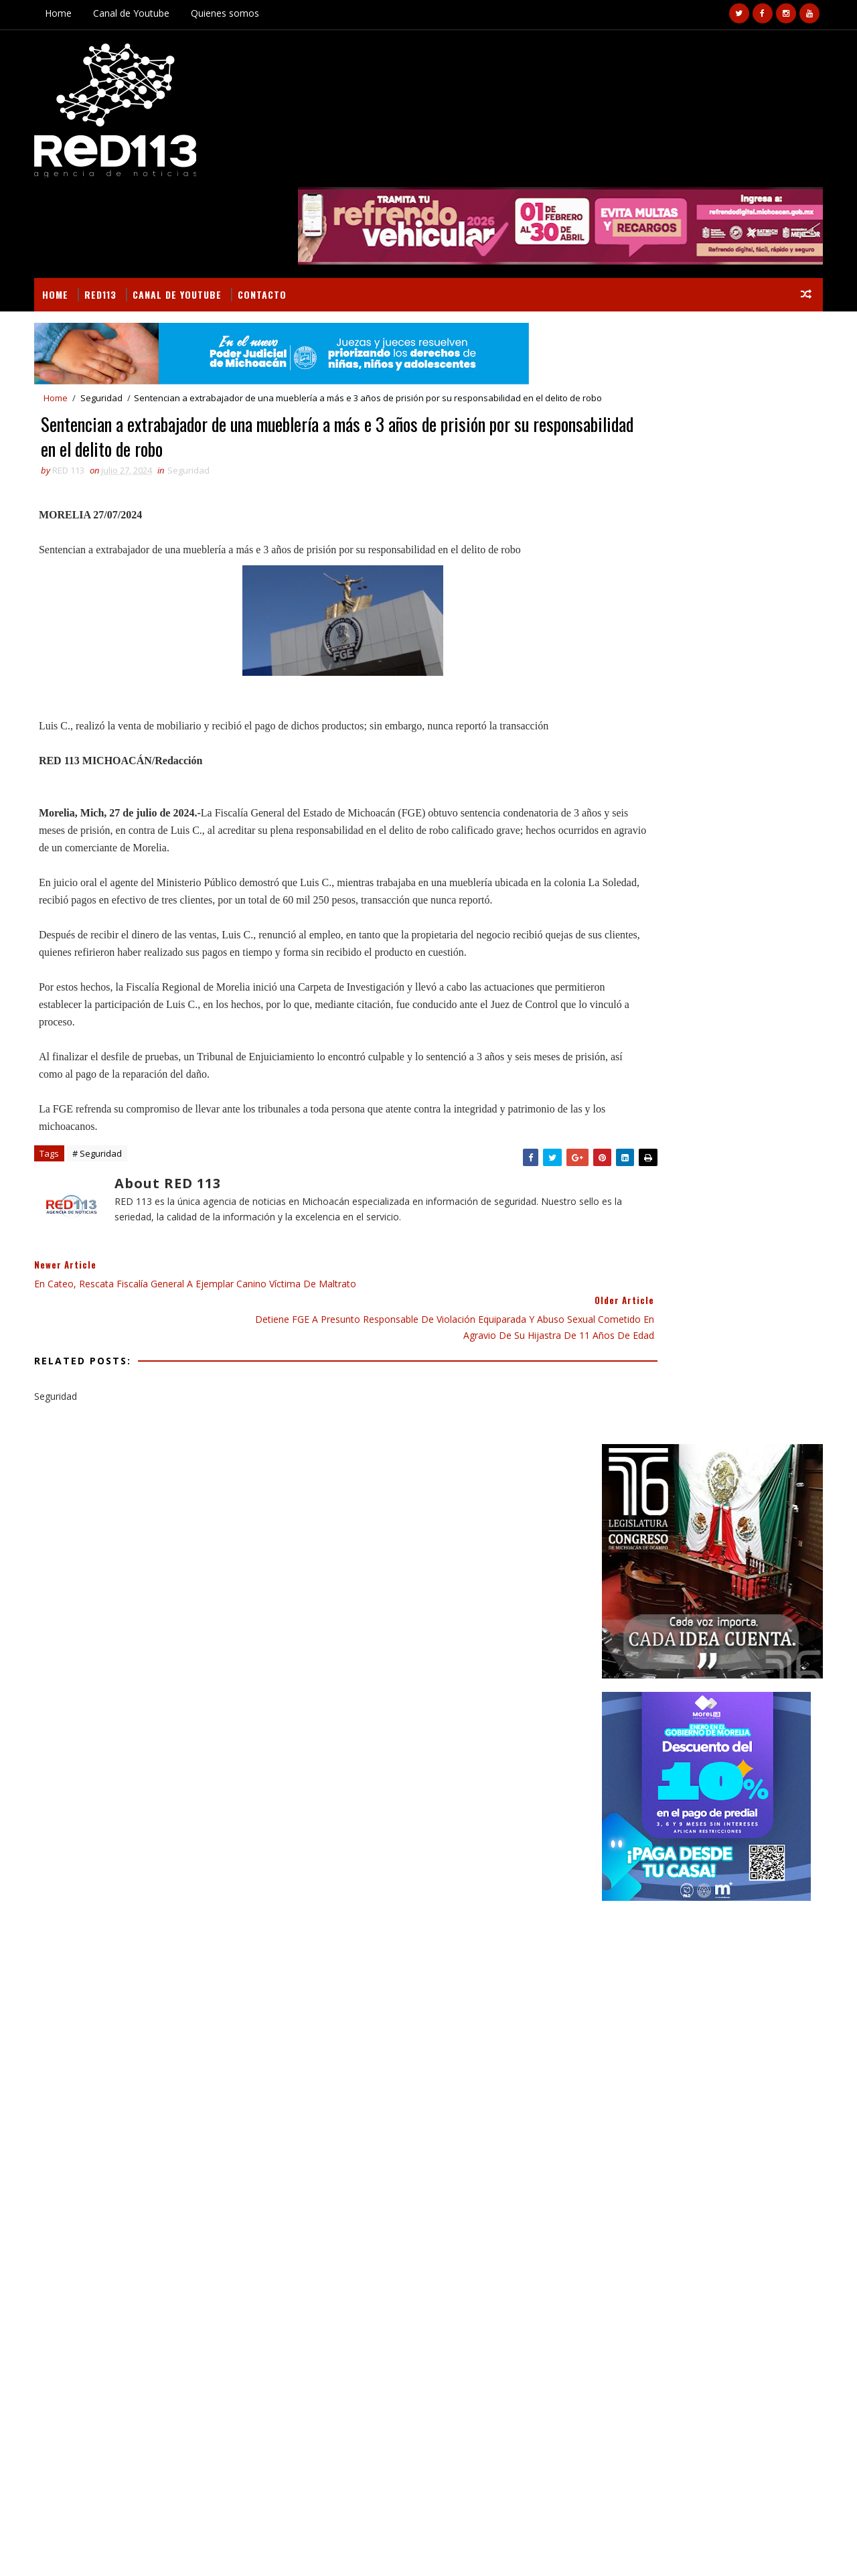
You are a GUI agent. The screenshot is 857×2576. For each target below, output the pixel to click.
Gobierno (752, 1505)
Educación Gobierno (705, 1481)
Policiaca (680, 1575)
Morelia (697, 1552)
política (676, 1622)
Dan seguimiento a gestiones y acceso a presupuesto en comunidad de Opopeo (165, 2273)
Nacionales (755, 1552)
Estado (780, 1481)
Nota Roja (621, 1575)
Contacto (271, 205)
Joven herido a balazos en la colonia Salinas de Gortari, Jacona (730, 1938)
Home (67, 13)
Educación (621, 1481)
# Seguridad (106, 1144)
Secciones (648, 1430)
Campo (650, 1458)
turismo (729, 1622)
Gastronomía (685, 1505)
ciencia (676, 1598)
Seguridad (111, 311)
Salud (730, 1575)
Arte (609, 1458)
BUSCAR (759, 1430)
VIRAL (196, 2550)
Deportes (754, 1458)
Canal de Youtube (140, 13)
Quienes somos (234, 13)
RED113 (110, 205)
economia (620, 1622)
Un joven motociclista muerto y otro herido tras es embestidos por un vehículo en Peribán (730, 1780)
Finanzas (619, 1505)
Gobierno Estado (636, 1528)
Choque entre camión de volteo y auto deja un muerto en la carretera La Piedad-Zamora (734, 1884)
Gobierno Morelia (728, 1528)
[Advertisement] (703, 789)
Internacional (631, 1552)
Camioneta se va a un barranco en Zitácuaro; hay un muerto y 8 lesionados (733, 1829)
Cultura (699, 1458)
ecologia (727, 1598)
